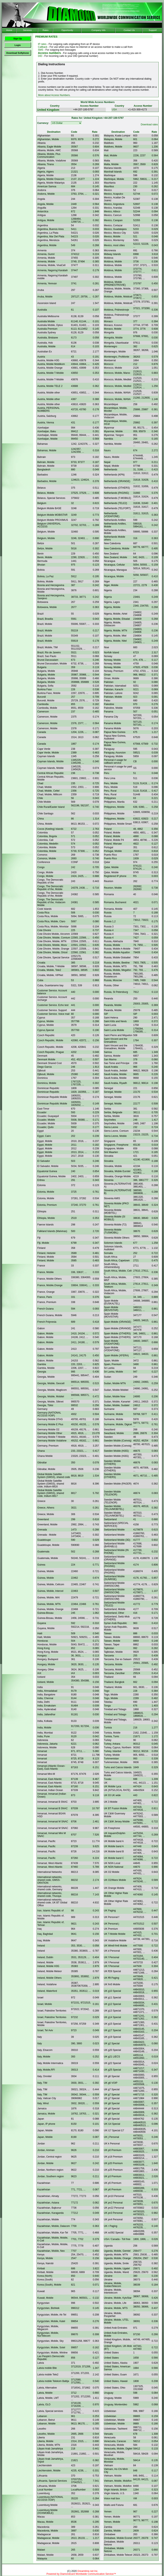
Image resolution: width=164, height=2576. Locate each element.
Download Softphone (17, 53)
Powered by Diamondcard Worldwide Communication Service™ (81, 2574)
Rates (46, 30)
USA (114, 109)
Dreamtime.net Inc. (87, 2571)
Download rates (149, 124)
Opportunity (67, 30)
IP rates (42, 44)
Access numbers (49, 53)
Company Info (98, 30)
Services (27, 30)
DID (40, 56)
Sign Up (17, 38)
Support (153, 30)
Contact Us (129, 30)
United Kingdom (48, 109)
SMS (40, 49)
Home (9, 30)
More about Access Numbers (54, 95)
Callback (42, 47)
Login (18, 45)
